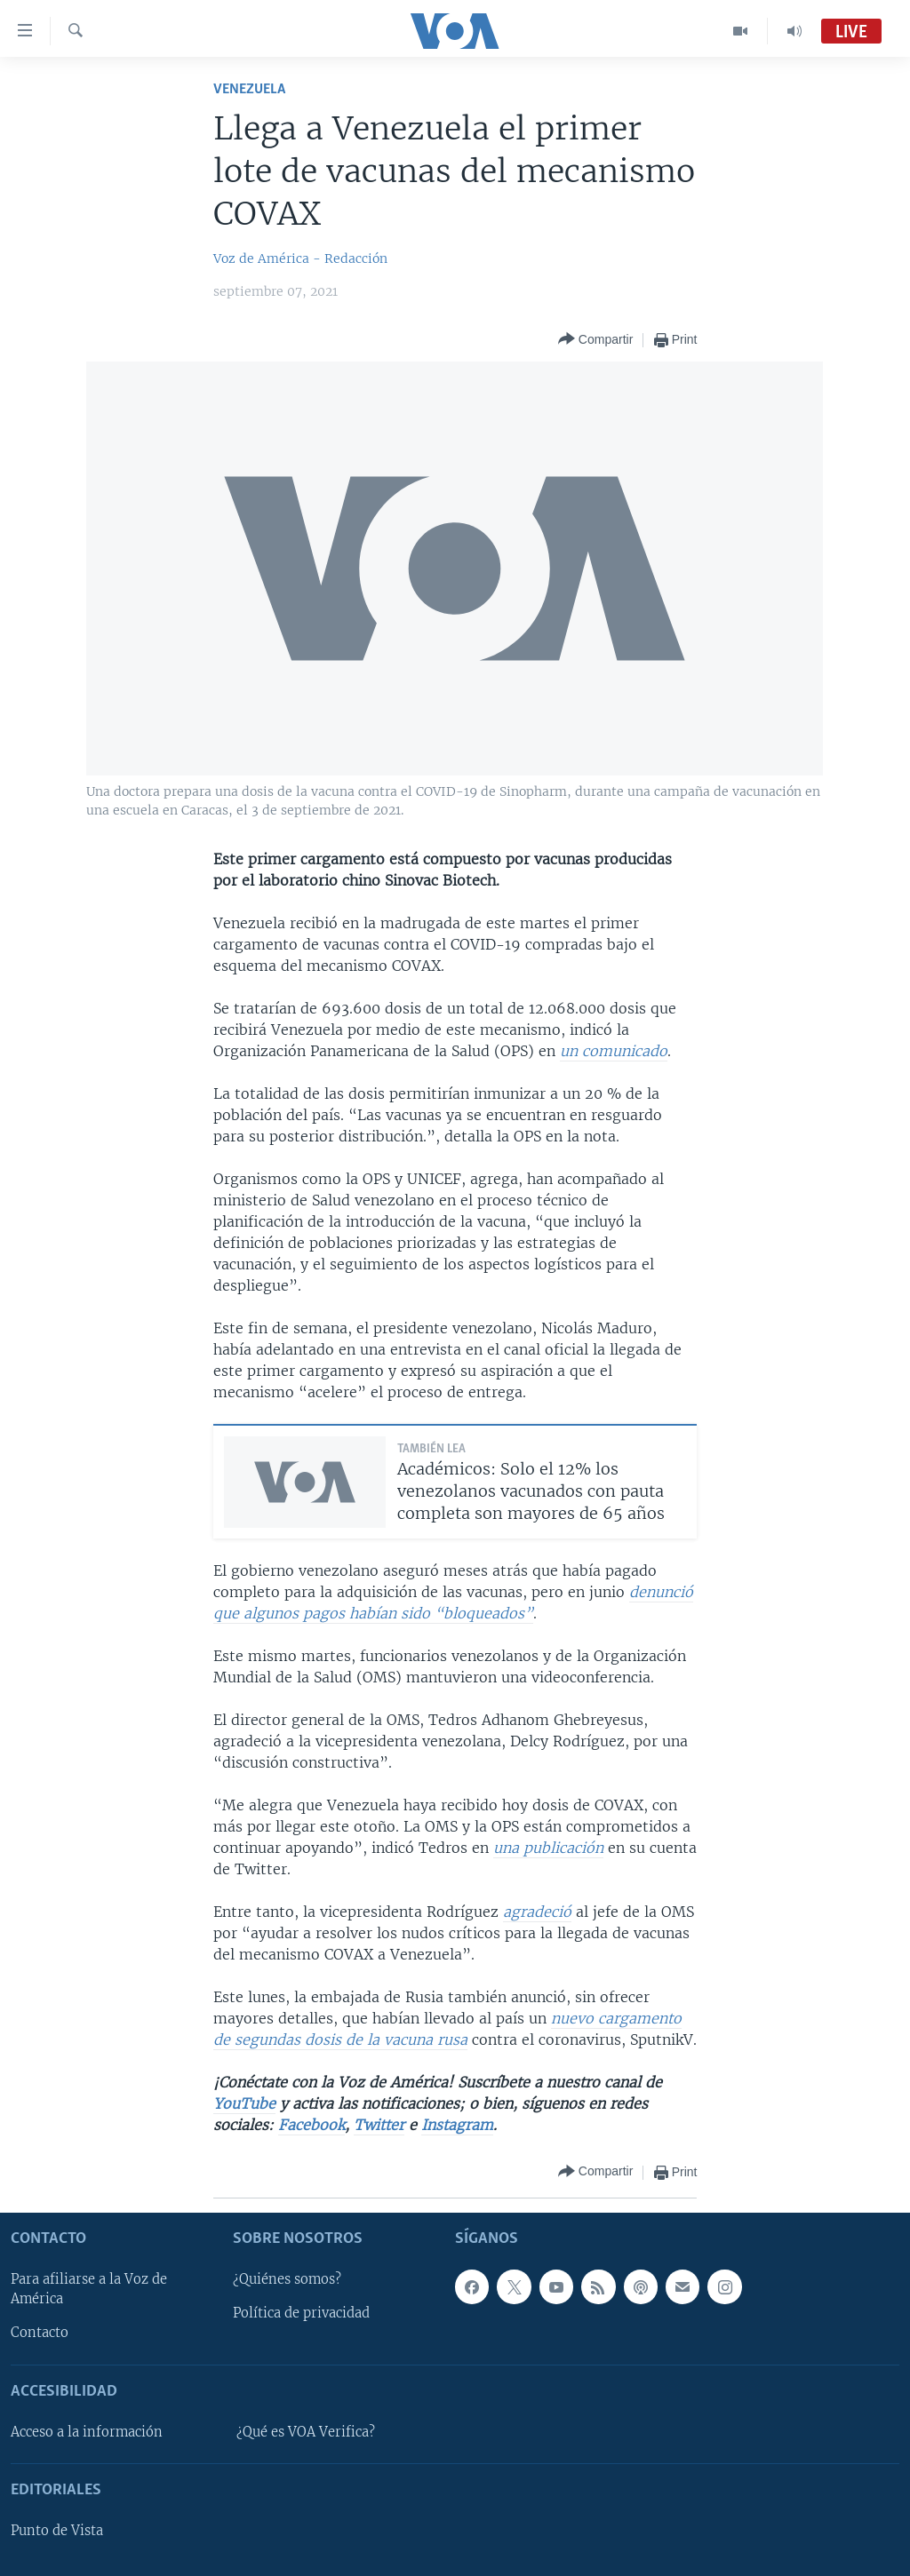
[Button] (595, 340)
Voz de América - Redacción (300, 258)
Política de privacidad (301, 2313)
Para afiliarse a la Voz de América (89, 2289)
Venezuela (249, 89)
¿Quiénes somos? (287, 2279)
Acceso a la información (87, 2432)
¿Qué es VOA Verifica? (305, 2432)
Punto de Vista (57, 2531)
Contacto (39, 2333)
